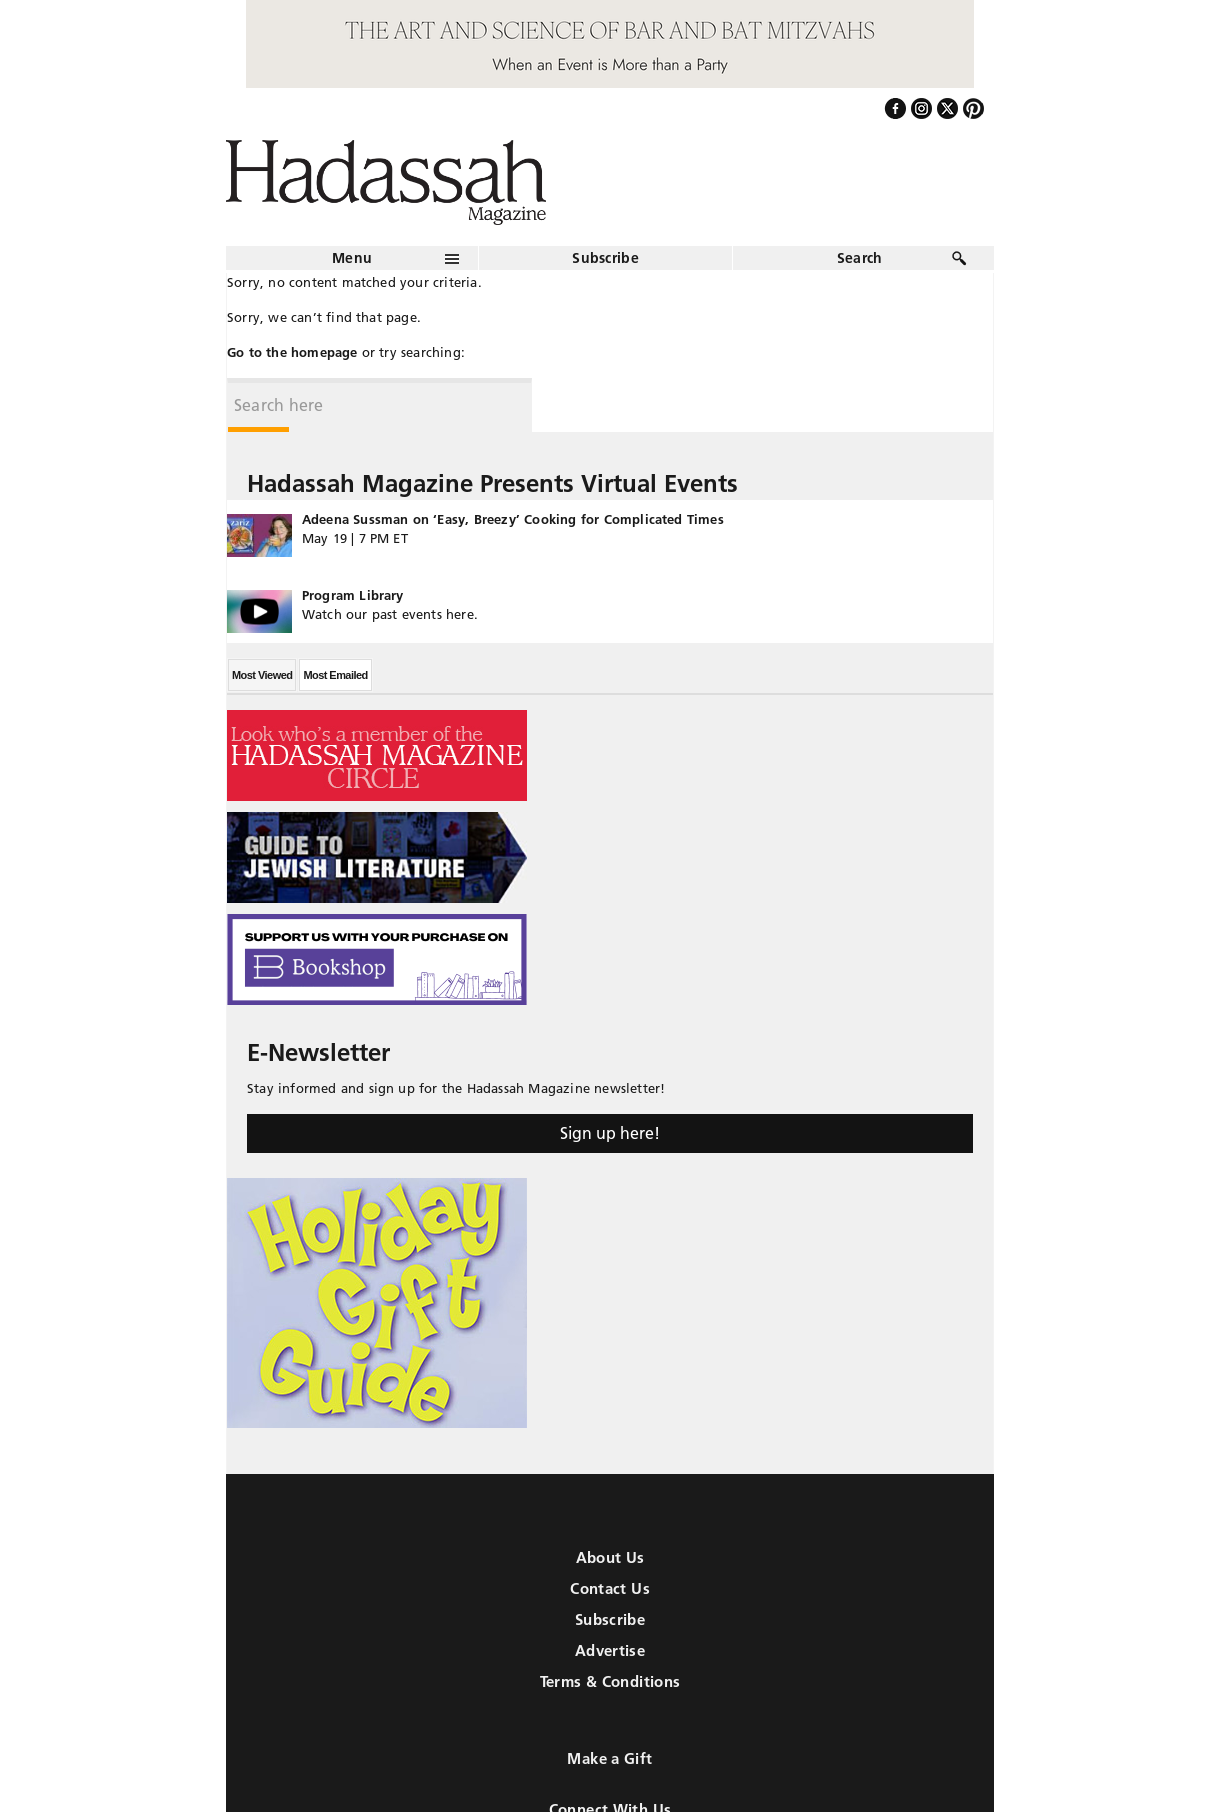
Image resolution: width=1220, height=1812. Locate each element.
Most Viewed (262, 675)
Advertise (610, 1650)
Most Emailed (335, 675)
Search (860, 258)
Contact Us (610, 1588)
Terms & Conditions (610, 1681)
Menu (352, 258)
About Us (610, 1557)
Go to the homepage (292, 352)
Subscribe (605, 258)
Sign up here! (610, 1133)
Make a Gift (609, 1758)
